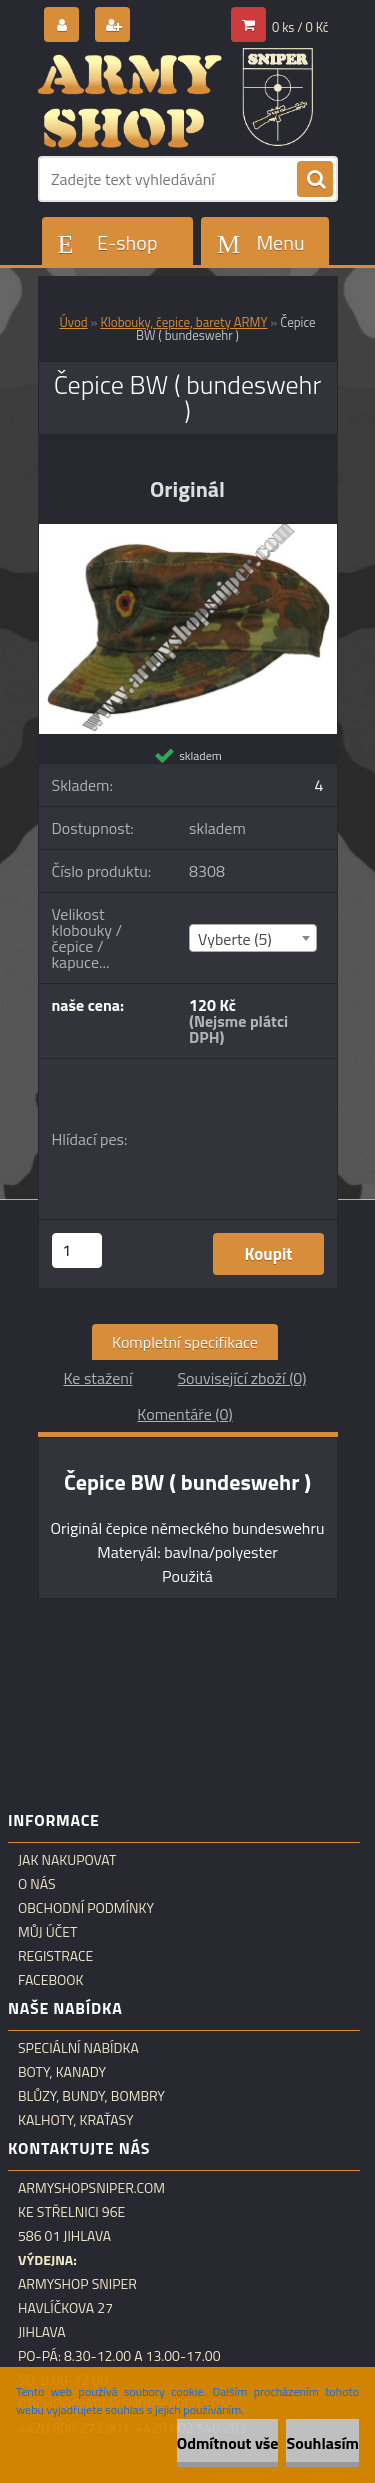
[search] (315, 180)
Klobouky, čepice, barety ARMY (183, 322)
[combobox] (253, 938)
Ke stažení (97, 1378)
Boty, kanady (62, 2072)
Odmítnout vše (228, 2443)
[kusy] (77, 1250)
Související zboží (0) (241, 1378)
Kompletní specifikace (185, 1342)
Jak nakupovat (67, 1860)
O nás (37, 1884)
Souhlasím (322, 2443)
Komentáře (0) (184, 1414)
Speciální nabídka (78, 2048)
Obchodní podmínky (86, 1908)
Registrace (55, 1956)
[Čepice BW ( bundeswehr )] (188, 532)
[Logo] (175, 98)
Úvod (73, 322)
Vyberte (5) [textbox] (235, 939)
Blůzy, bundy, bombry (91, 2096)
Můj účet (47, 1932)
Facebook (51, 1980)
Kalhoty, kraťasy (76, 2120)
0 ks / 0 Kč (300, 27)
